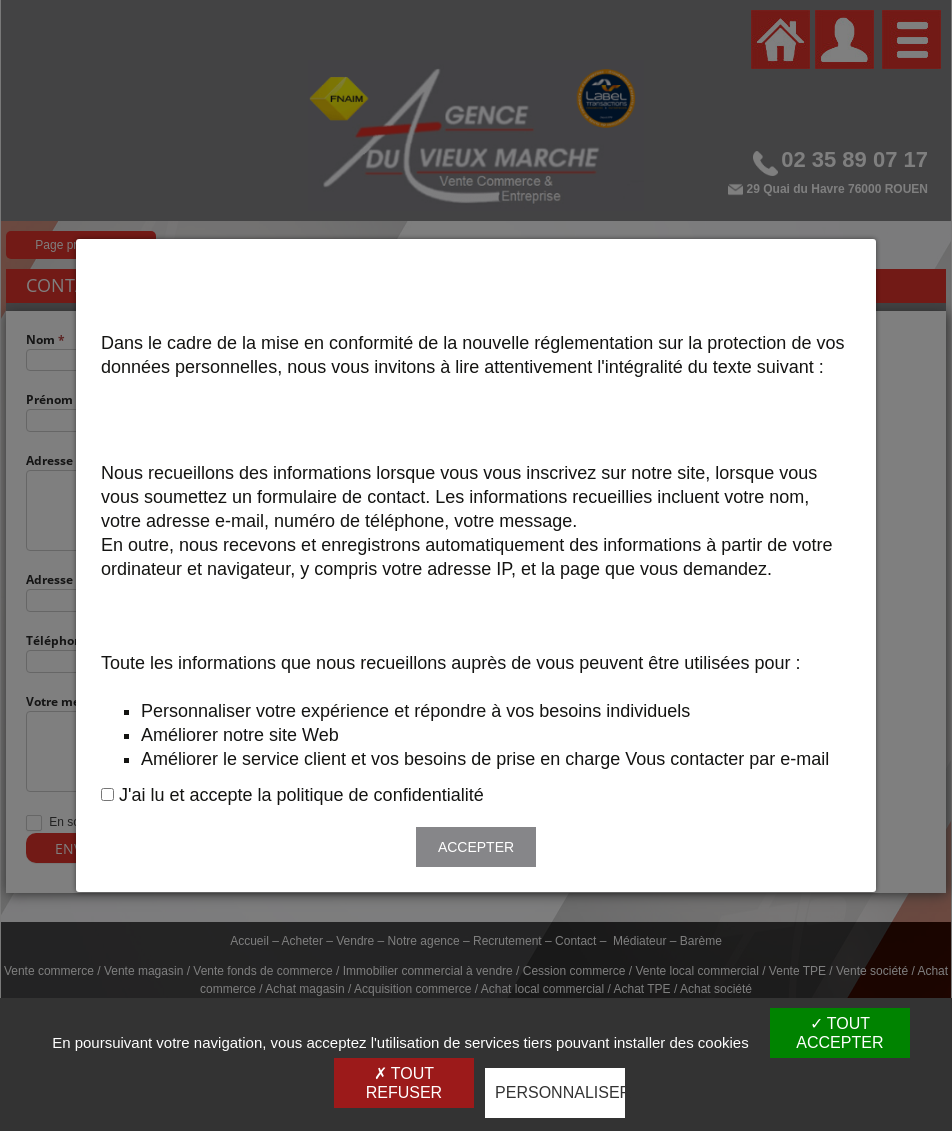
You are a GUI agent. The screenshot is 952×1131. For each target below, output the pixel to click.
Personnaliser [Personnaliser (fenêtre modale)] (560, 1092)
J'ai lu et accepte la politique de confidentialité (301, 795)
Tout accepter (839, 1033)
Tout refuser (404, 1083)
